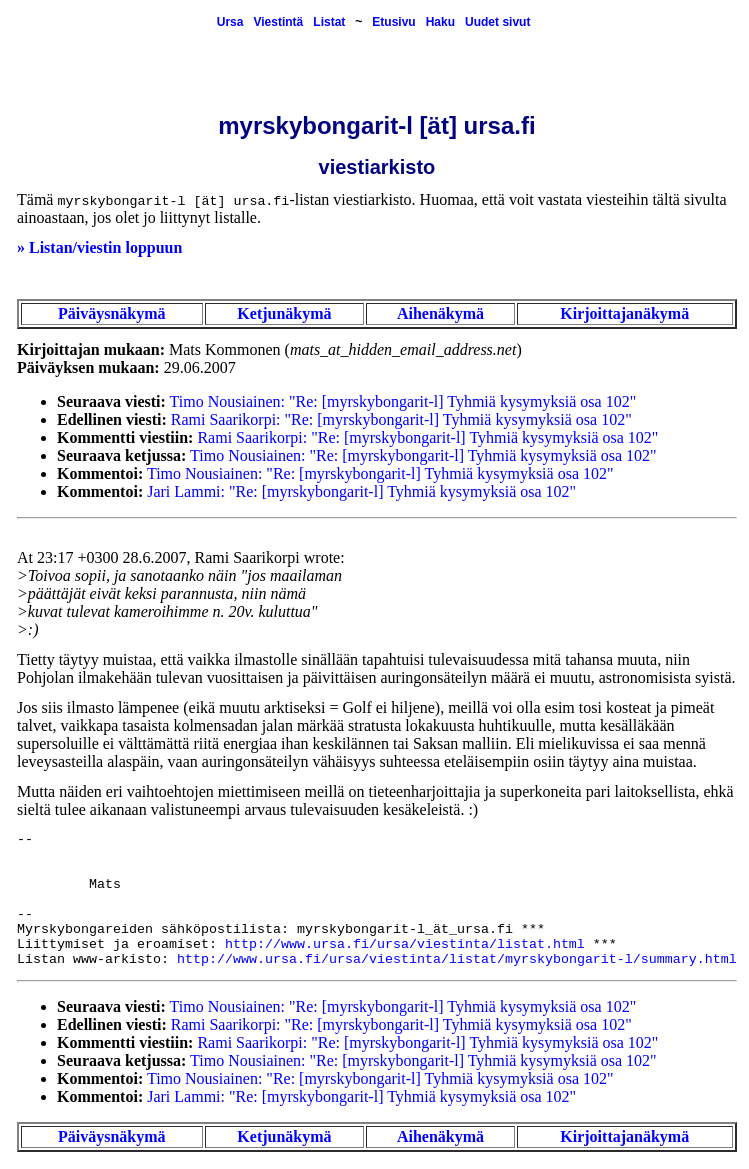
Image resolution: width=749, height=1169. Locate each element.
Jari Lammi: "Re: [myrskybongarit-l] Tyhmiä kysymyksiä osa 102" (361, 491)
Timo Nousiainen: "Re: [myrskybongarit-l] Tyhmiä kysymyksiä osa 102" (403, 401)
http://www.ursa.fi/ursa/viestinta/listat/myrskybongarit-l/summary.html (457, 959)
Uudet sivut (497, 22)
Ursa (230, 22)
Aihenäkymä (440, 313)
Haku (440, 22)
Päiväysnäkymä (112, 313)
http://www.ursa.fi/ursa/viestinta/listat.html (405, 944)
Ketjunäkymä (284, 313)
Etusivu (393, 22)
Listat (329, 22)
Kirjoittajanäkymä (624, 313)
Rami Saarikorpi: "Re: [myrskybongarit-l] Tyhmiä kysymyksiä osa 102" (401, 419)
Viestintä (278, 22)
